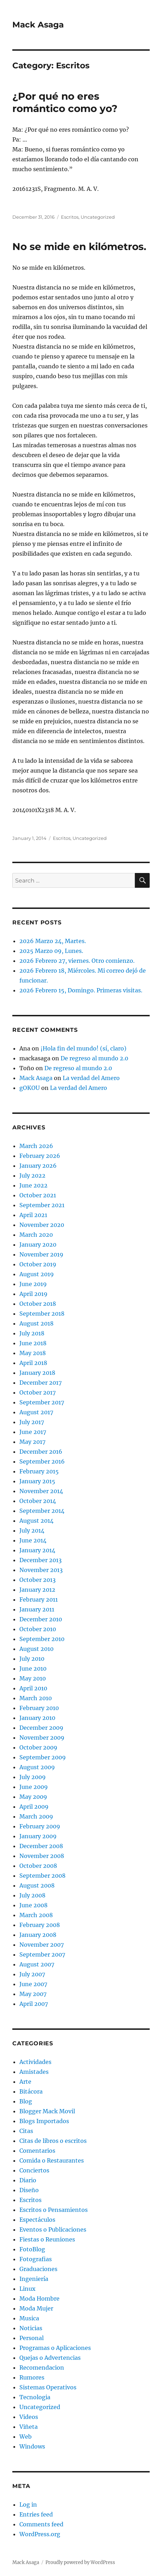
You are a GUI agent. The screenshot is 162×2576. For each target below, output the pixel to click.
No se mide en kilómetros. (79, 246)
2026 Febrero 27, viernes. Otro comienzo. (77, 960)
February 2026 (39, 1155)
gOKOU (29, 1087)
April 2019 (33, 1293)
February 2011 (38, 1599)
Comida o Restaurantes (51, 2160)
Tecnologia (34, 2397)
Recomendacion (41, 2367)
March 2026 (36, 1145)
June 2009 (33, 1786)
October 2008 (38, 1865)
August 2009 (37, 1767)
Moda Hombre (39, 2298)
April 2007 (33, 2003)
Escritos (70, 217)
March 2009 (36, 1816)
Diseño (29, 2190)
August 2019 (36, 1274)
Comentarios (37, 2150)
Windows (32, 2446)
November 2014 (41, 1491)
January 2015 (37, 1481)
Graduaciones (38, 2268)
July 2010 (31, 1658)
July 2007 (32, 1974)
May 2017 (32, 1441)
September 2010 (41, 1638)
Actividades (35, 2061)
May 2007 (32, 1993)
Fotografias (35, 2259)
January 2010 (37, 1717)
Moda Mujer (36, 2308)
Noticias (30, 2328)
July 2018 (31, 1333)
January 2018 (37, 1372)
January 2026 (38, 1165)
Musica (29, 2318)
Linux (27, 2288)
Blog (25, 2101)
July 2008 (32, 1895)
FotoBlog (32, 2249)
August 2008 (37, 1885)
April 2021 (33, 1214)
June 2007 (33, 1984)
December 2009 (41, 1727)
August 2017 (36, 1412)
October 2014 (37, 1500)
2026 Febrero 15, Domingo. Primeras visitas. (80, 990)
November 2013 (41, 1569)
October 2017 (37, 1392)
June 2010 (32, 1668)
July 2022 (32, 1175)
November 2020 (41, 1224)
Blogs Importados (44, 2121)
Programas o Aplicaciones (55, 2347)
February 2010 (39, 1707)
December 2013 (40, 1560)
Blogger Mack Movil (47, 2111)
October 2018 (37, 1303)
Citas (26, 2130)
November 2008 (41, 1855)
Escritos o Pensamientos (53, 2209)
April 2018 (33, 1362)
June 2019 (33, 1283)
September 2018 (41, 1313)
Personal (31, 2337)
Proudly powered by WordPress (80, 2562)
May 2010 (32, 1678)
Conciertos (34, 2170)
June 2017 (32, 1431)
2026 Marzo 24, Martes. (52, 940)
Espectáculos (37, 2219)
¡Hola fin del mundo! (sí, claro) (83, 1048)
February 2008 (39, 1924)
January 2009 (38, 1836)
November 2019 (41, 1254)
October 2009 (38, 1747)
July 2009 (32, 1776)
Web (25, 2436)
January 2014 (37, 1550)
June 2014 (32, 1540)
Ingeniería (33, 2278)
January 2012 (37, 1589)
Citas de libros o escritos (53, 2140)
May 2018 (32, 1352)
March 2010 (35, 1698)
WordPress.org (39, 2534)
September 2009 (42, 1757)
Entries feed (36, 2514)
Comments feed (41, 2524)
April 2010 (33, 1688)
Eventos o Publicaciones (52, 2229)
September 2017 (41, 1402)
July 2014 (31, 1530)
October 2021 (37, 1195)
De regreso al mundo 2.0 (94, 1058)
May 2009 (33, 1796)
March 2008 (36, 1915)
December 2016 (40, 1451)
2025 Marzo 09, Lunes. (51, 950)
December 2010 (40, 1619)
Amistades (34, 2071)
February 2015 (39, 1471)
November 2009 (41, 1737)
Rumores (31, 2377)
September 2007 (42, 1954)
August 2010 (36, 1648)
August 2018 (36, 1323)
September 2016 (42, 1461)
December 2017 (40, 1382)
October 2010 (37, 1629)
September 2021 (41, 1205)
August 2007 (36, 1964)
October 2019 (37, 1264)
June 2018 (32, 1343)
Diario (27, 2180)
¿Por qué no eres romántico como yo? (64, 102)
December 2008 (41, 1846)
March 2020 (36, 1234)
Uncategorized (98, 217)
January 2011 (36, 1609)
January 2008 (37, 1934)
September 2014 (41, 1510)
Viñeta (28, 2426)
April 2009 (34, 1806)
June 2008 (33, 1905)
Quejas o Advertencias (50, 2357)
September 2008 (42, 1875)
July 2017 (31, 1422)
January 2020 (37, 1244)
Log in (28, 2504)
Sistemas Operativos (47, 2387)
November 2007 (41, 1944)
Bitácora (31, 2091)
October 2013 (37, 1579)
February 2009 (39, 1826)
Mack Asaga (38, 25)
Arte (25, 2081)
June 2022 (33, 1185)
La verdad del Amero (91, 1077)
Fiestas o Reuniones (47, 2239)
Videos (28, 2416)
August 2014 (36, 1520)
